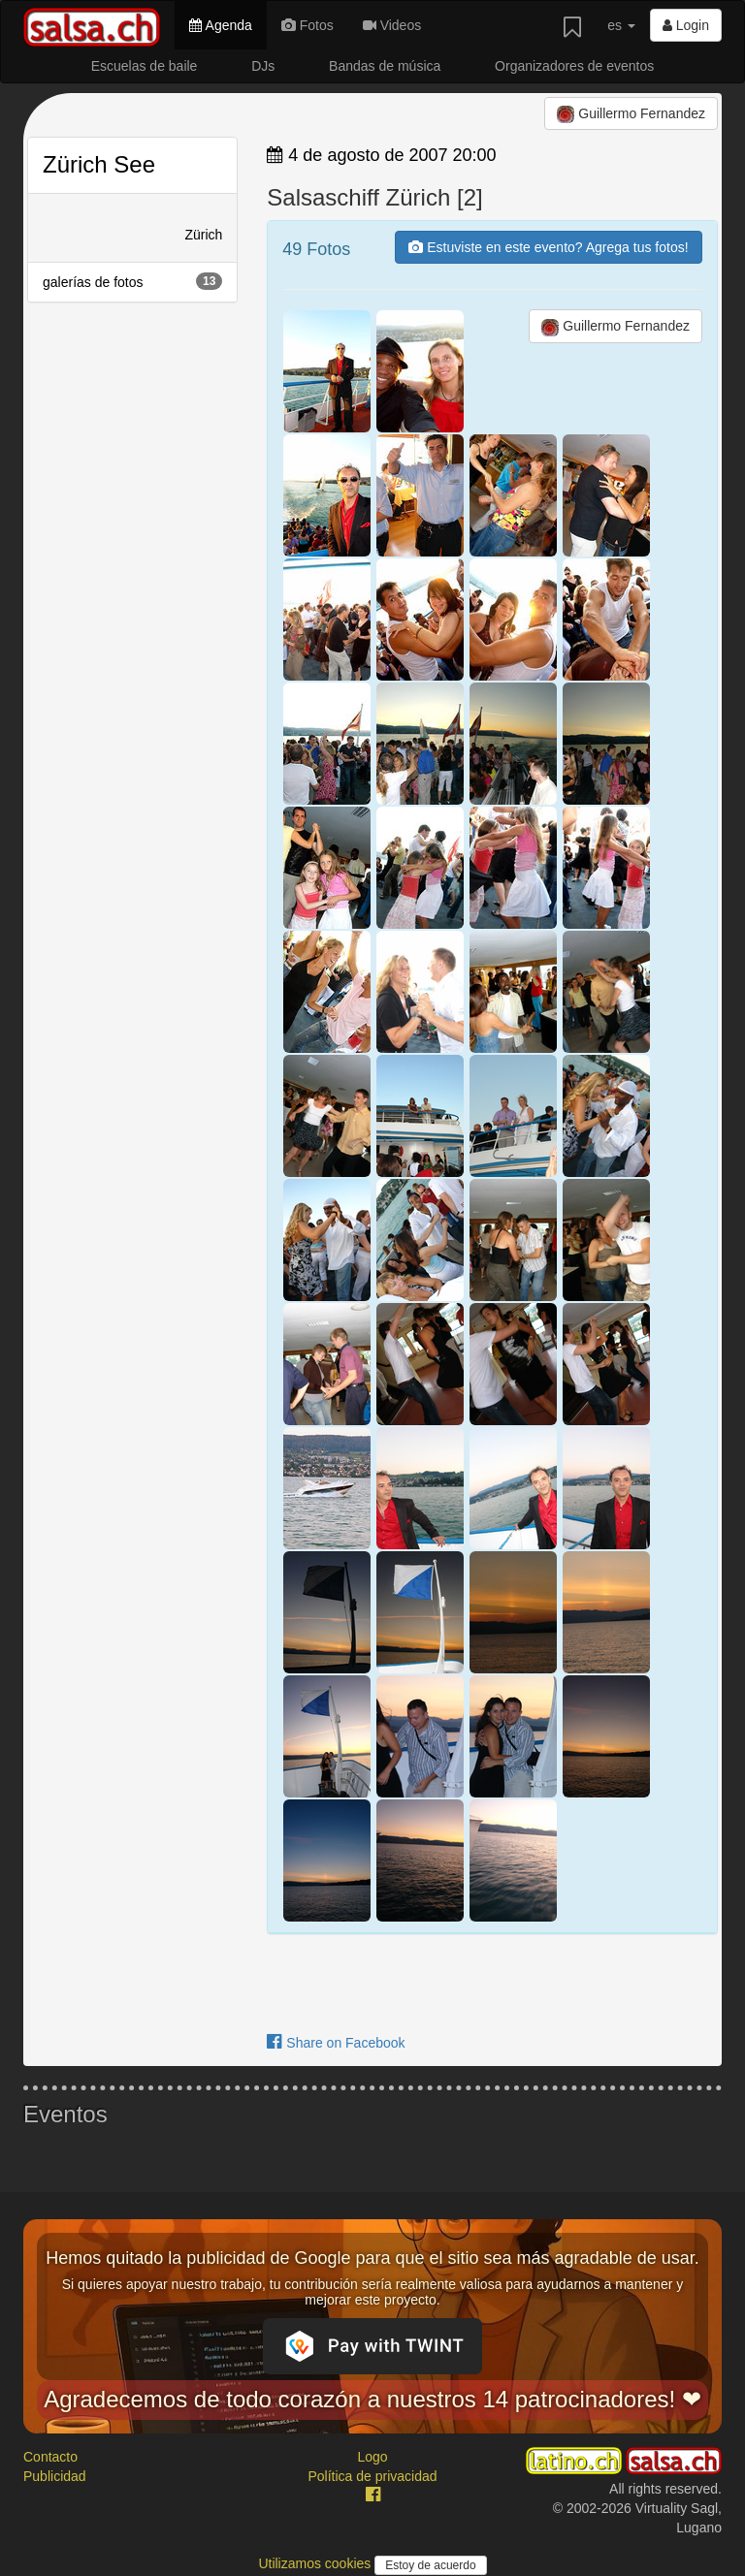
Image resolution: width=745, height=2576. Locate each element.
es (621, 25)
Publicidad (54, 2476)
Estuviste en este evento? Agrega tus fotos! (548, 247)
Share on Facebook (336, 2043)
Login (686, 25)
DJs (263, 66)
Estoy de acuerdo (430, 2565)
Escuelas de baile (144, 66)
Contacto (50, 2457)
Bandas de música (384, 66)
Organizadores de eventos (574, 66)
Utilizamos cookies (316, 2563)
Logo (372, 2457)
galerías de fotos (132, 281)
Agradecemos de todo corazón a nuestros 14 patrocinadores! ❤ (372, 2399)
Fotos (307, 25)
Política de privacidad (372, 2476)
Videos (392, 25)
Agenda (220, 25)
